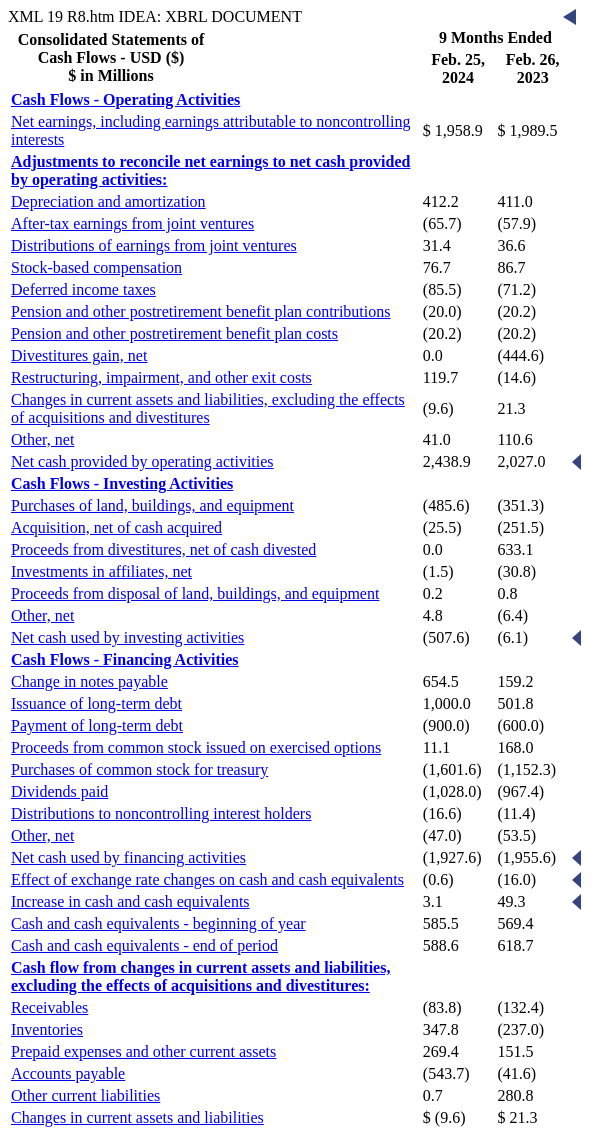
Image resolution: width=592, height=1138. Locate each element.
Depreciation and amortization (108, 201)
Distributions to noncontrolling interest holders (161, 813)
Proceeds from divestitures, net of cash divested (163, 549)
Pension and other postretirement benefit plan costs (174, 333)
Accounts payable (68, 1073)
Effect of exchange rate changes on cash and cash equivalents (207, 879)
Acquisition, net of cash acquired (116, 527)
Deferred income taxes (83, 289)
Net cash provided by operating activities (142, 461)
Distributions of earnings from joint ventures (154, 245)
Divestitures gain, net (79, 355)
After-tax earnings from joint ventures (132, 223)
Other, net (42, 439)
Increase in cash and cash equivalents (130, 901)
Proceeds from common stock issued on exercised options (196, 747)
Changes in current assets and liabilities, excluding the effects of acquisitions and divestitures (208, 408)
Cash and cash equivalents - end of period (144, 945)
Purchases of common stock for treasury (139, 769)
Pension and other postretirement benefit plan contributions (200, 311)
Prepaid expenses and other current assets (143, 1051)
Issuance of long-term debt (96, 703)
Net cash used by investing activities (127, 637)
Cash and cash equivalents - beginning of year (158, 923)
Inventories (47, 1029)
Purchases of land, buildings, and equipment (152, 505)
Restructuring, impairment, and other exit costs (161, 377)
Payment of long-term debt (97, 725)
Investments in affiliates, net (101, 571)
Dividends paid (59, 791)
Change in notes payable (89, 681)
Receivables (49, 1007)
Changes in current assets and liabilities (137, 1117)
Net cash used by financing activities (128, 857)
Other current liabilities (85, 1095)
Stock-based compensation (96, 267)
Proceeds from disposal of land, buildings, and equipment (195, 593)
